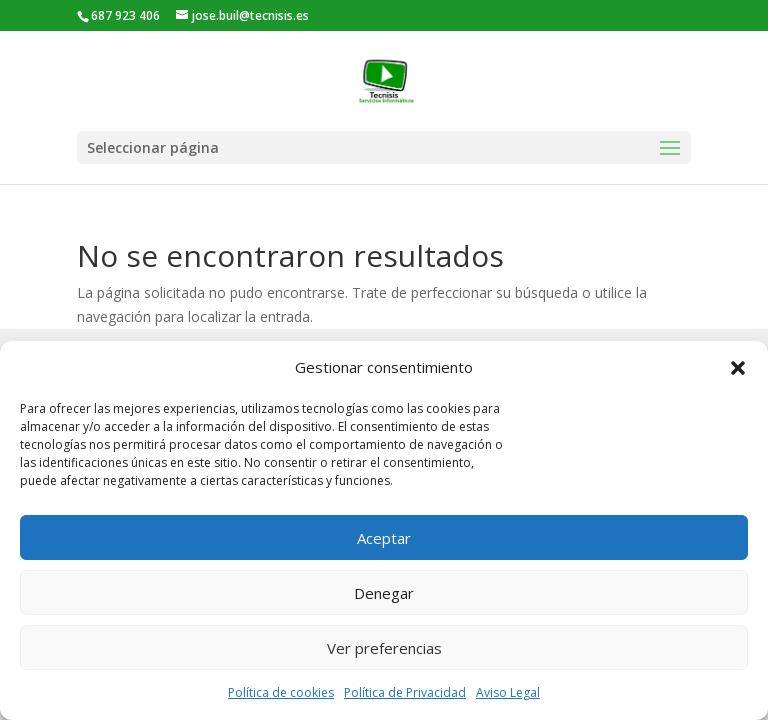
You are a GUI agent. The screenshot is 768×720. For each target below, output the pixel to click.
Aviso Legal (508, 692)
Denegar (384, 593)
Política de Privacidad (405, 692)
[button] (738, 368)
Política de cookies (281, 692)
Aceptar (384, 538)
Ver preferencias (384, 648)
